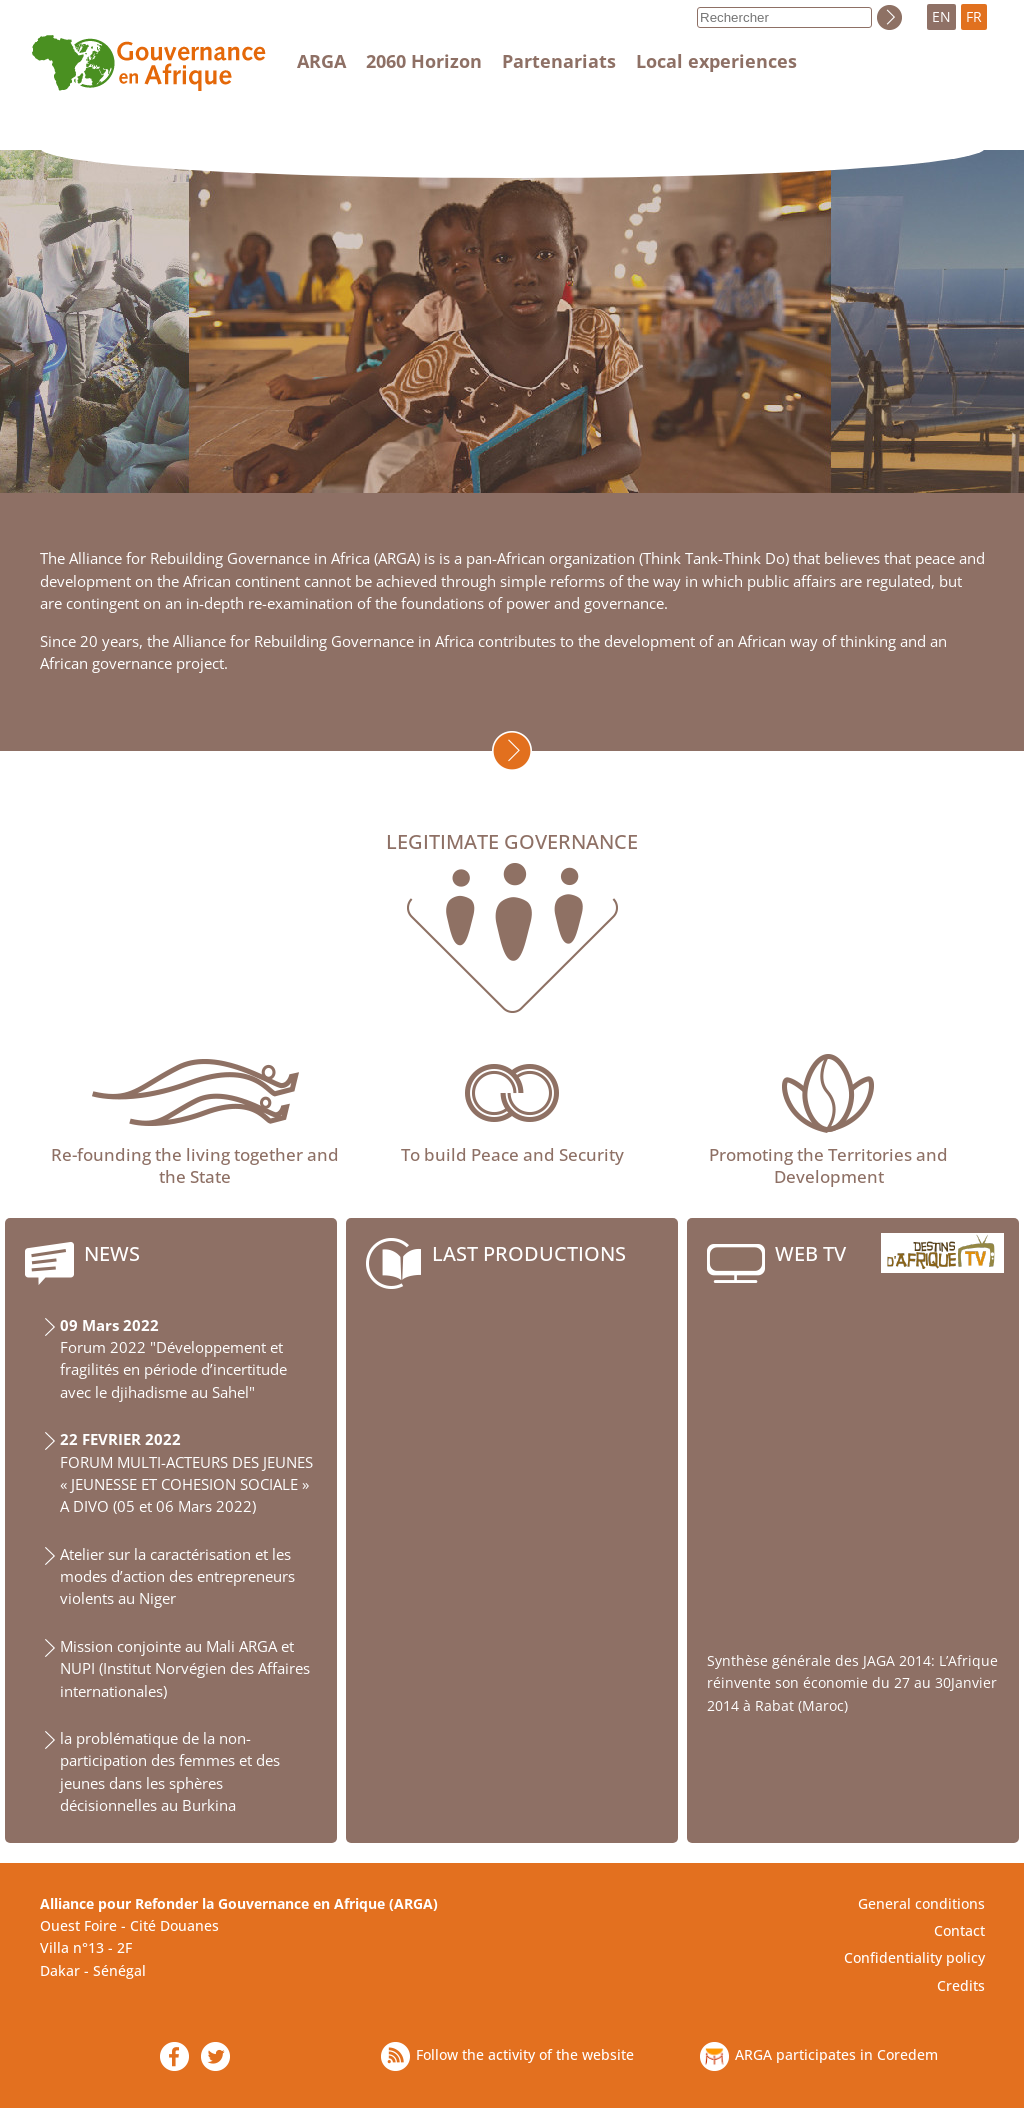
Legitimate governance (512, 843)
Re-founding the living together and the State (195, 1165)
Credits (961, 1985)
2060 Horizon (424, 61)
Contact (959, 1930)
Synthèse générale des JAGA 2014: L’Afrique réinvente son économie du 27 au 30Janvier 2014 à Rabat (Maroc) (852, 1683)
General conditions (921, 1903)
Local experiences (716, 61)
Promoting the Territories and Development (828, 1165)
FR (974, 16)
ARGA (321, 61)
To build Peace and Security (512, 1154)
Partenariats (559, 61)
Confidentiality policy (914, 1957)
